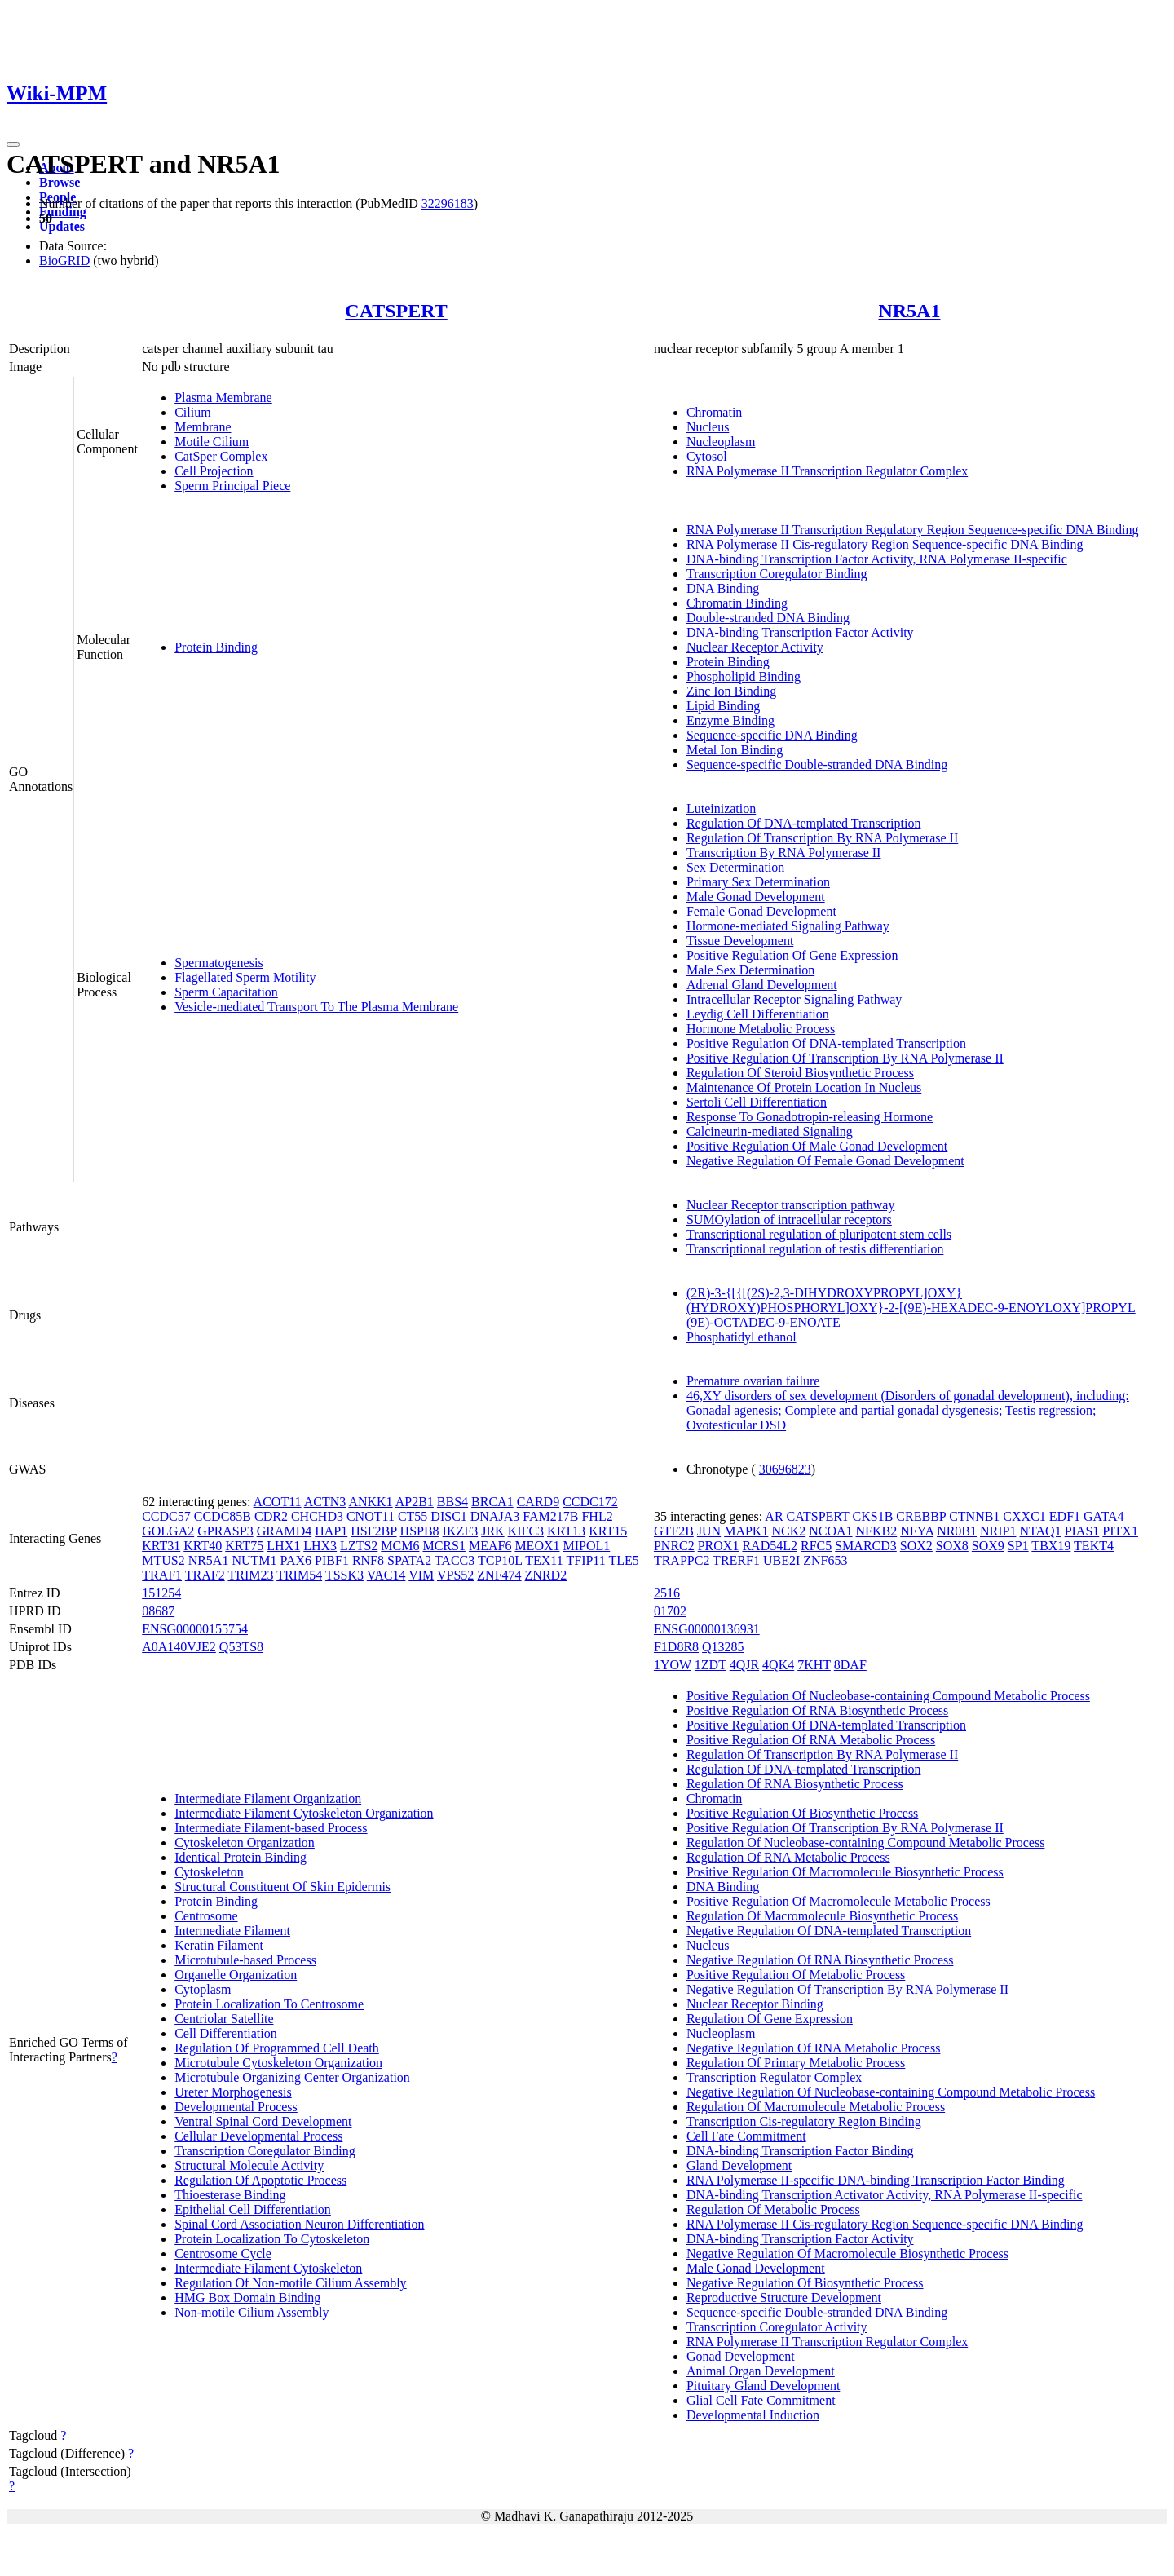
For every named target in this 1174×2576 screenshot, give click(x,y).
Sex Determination (735, 867)
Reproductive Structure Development (783, 2297)
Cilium (192, 412)
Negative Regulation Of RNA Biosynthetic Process (820, 1960)
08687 (158, 1611)
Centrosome (205, 1916)
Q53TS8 (241, 1647)
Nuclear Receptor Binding (754, 2004)
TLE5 (624, 1560)
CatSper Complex (220, 456)
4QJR (744, 1665)
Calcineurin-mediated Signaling (769, 1131)
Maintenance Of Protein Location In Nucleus (803, 1087)
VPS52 (455, 1575)
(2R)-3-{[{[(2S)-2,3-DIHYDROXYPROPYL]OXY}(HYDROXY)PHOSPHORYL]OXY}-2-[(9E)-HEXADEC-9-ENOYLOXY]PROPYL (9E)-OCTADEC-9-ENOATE (911, 1307)
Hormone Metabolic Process (760, 1029)
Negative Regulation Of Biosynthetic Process (805, 2283)
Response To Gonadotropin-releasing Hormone (809, 1117)
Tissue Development (739, 941)
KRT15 (608, 1531)
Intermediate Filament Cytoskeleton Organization (303, 1813)
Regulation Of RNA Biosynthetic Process (794, 1784)
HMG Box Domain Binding (247, 2297)
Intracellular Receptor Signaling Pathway (794, 999)
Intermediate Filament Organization (267, 1798)
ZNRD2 (546, 1575)
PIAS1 (1082, 1531)
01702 (670, 1611)
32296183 (447, 203)
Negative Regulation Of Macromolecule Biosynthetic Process (847, 2253)
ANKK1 (370, 1502)
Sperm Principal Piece (232, 486)
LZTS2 (358, 1546)
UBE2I (781, 1560)
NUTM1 (254, 1560)
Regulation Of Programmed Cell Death (276, 2048)
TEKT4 (1094, 1546)
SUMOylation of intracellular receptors (789, 1219)
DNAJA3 (494, 1516)
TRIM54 (299, 1575)
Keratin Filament (218, 1945)
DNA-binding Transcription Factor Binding (800, 2151)
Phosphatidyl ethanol (741, 1337)
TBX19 (1050, 1546)
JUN (709, 1531)
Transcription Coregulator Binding (776, 574)
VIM (421, 1575)
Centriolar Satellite (223, 2019)
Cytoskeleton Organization (244, 1842)
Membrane (202, 427)
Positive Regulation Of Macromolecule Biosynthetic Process (845, 1872)
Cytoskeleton (208, 1872)
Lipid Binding (723, 706)
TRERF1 (736, 1560)
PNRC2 (674, 1546)
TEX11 (544, 1560)
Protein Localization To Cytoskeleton (271, 2239)
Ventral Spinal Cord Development (262, 2121)
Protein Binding (216, 647)
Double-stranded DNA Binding (768, 618)
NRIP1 (998, 1531)
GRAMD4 (284, 1531)
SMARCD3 (866, 1546)
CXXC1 (1024, 1516)
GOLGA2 (168, 1531)
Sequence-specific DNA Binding (772, 735)
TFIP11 (585, 1560)
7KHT (814, 1665)
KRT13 (566, 1531)
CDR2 (271, 1516)
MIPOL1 (586, 1546)
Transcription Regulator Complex (774, 2077)
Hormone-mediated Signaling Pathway (787, 926)
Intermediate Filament (232, 1931)
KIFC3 (526, 1531)
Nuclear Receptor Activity (754, 647)
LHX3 (320, 1546)
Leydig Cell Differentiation (757, 1014)
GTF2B (674, 1531)
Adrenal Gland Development (761, 985)
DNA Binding (722, 588)
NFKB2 (877, 1531)
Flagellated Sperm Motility (245, 977)
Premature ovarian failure (752, 1381)
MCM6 (400, 1546)
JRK (492, 1531)
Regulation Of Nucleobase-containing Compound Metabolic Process (865, 1842)
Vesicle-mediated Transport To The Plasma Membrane (316, 1007)
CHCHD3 (317, 1516)
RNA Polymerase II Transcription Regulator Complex (827, 471)
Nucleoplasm (720, 441)
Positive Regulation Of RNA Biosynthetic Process (817, 1710)
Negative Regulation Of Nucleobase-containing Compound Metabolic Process (890, 2092)
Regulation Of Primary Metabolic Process (795, 2063)
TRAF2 (205, 1575)
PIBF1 (332, 1560)
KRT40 (202, 1546)
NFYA (916, 1531)
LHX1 (283, 1546)
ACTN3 (325, 1502)
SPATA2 (409, 1560)
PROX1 (718, 1546)
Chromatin (714, 412)
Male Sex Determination (750, 970)
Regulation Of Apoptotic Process (260, 2180)
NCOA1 (830, 1531)
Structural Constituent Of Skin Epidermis (282, 1886)
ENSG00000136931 (707, 1629)
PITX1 (1120, 1531)
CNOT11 (370, 1516)
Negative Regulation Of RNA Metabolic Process (813, 2048)
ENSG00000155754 (195, 1629)
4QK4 (778, 1665)
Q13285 (723, 1647)
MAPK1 (746, 1531)
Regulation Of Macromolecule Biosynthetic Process (822, 1916)
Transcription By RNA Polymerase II (783, 852)
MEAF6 (490, 1546)
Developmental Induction (752, 2415)
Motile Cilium (211, 441)
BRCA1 (492, 1502)
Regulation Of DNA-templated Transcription (803, 823)
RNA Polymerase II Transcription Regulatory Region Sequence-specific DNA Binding (912, 530)
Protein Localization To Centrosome (269, 2004)
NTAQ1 (1040, 1531)
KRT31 (161, 1546)
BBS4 (452, 1502)
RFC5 (816, 1546)
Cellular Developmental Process (258, 2136)
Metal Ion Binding (734, 750)
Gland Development (739, 2165)
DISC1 (448, 1516)
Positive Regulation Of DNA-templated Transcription (826, 1043)
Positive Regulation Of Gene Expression (792, 955)
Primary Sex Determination (758, 882)
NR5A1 (909, 310)
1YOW (672, 1665)
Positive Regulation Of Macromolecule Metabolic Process (838, 1901)
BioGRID (64, 260)
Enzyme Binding (730, 720)
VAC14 (386, 1575)
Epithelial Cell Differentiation (252, 2209)
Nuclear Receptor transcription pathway (790, 1205)
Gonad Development (740, 2356)
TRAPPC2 (681, 1560)
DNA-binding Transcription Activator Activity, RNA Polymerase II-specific (884, 2195)
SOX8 (952, 1546)
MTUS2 (163, 1560)
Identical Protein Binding (240, 1857)
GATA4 (1103, 1516)
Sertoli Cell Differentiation (756, 1102)
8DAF (850, 1665)
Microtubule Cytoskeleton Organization (278, 2063)
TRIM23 (250, 1575)
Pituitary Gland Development (763, 2386)
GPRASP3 (225, 1531)
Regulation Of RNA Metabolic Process (788, 1857)
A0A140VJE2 (179, 1647)
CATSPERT (396, 310)
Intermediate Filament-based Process (270, 1828)
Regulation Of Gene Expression (769, 2019)
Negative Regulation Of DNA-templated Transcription (828, 1931)
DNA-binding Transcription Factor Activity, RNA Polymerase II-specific (876, 559)
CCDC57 (166, 1516)
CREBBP (921, 1516)
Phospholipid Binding (743, 676)
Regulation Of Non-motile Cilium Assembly (290, 2283)
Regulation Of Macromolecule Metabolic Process (815, 2107)
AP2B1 (414, 1502)
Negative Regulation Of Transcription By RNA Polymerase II (847, 1989)
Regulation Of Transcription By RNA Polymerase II (822, 838)
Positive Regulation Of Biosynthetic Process (802, 1813)
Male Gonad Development (755, 897)
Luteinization (721, 808)
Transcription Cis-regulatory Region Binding (803, 2121)
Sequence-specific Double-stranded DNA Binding (816, 764)
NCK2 (788, 1531)
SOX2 (916, 1546)
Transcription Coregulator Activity (776, 2327)
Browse (59, 182)
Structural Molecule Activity (249, 2165)
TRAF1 (162, 1575)
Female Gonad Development (761, 911)
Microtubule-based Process (245, 1960)
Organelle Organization (235, 1975)
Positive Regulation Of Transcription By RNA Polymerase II (845, 1058)
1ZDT (710, 1665)
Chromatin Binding (737, 603)
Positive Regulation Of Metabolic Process (795, 1975)
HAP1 (331, 1531)
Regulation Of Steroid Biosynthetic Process (800, 1073)
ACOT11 (278, 1502)
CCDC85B (222, 1516)
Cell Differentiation (225, 2033)
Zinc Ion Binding (731, 691)
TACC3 (454, 1560)
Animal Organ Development (760, 2371)
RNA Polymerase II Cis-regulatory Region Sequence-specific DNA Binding (885, 544)
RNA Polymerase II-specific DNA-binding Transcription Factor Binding (875, 2180)
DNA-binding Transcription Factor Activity (800, 632)
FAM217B (550, 1516)
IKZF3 (461, 1531)
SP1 (1018, 1546)
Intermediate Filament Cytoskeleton (268, 2268)
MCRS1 (443, 1546)
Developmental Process (236, 2107)
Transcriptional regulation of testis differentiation (815, 1249)
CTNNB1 (974, 1516)
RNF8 (368, 1560)
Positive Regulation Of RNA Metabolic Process (810, 1740)
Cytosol (706, 456)
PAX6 (296, 1560)
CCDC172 (590, 1502)
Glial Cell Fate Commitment (761, 2400)
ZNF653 (825, 1560)
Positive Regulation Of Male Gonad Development (816, 1146)
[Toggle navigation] (13, 144)
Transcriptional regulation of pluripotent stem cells (818, 1234)
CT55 (412, 1516)
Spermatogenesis (218, 963)
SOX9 (988, 1546)
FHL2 (596, 1516)
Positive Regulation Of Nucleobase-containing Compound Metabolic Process (888, 1696)
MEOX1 (536, 1546)
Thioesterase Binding (229, 2195)
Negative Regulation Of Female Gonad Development (825, 1161)
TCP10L (500, 1560)
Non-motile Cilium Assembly (251, 2312)
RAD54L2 (769, 1546)
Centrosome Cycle (222, 2253)
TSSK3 (344, 1575)
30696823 (785, 1469)
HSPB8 (419, 1531)
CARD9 (538, 1502)
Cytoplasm (202, 1989)
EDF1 (1064, 1516)
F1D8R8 (676, 1647)
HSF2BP (373, 1531)
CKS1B (873, 1516)
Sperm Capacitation (226, 992)
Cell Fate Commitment (746, 2136)
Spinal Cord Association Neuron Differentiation (299, 2224)
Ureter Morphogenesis (233, 2092)
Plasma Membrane (223, 397)
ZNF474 (499, 1575)
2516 (667, 1593)
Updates (62, 226)
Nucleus (707, 427)
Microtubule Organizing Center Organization (292, 2077)
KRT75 (244, 1546)
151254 (161, 1593)
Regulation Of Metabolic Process (773, 2209)
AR (774, 1516)
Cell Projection (213, 471)
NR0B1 (957, 1531)
